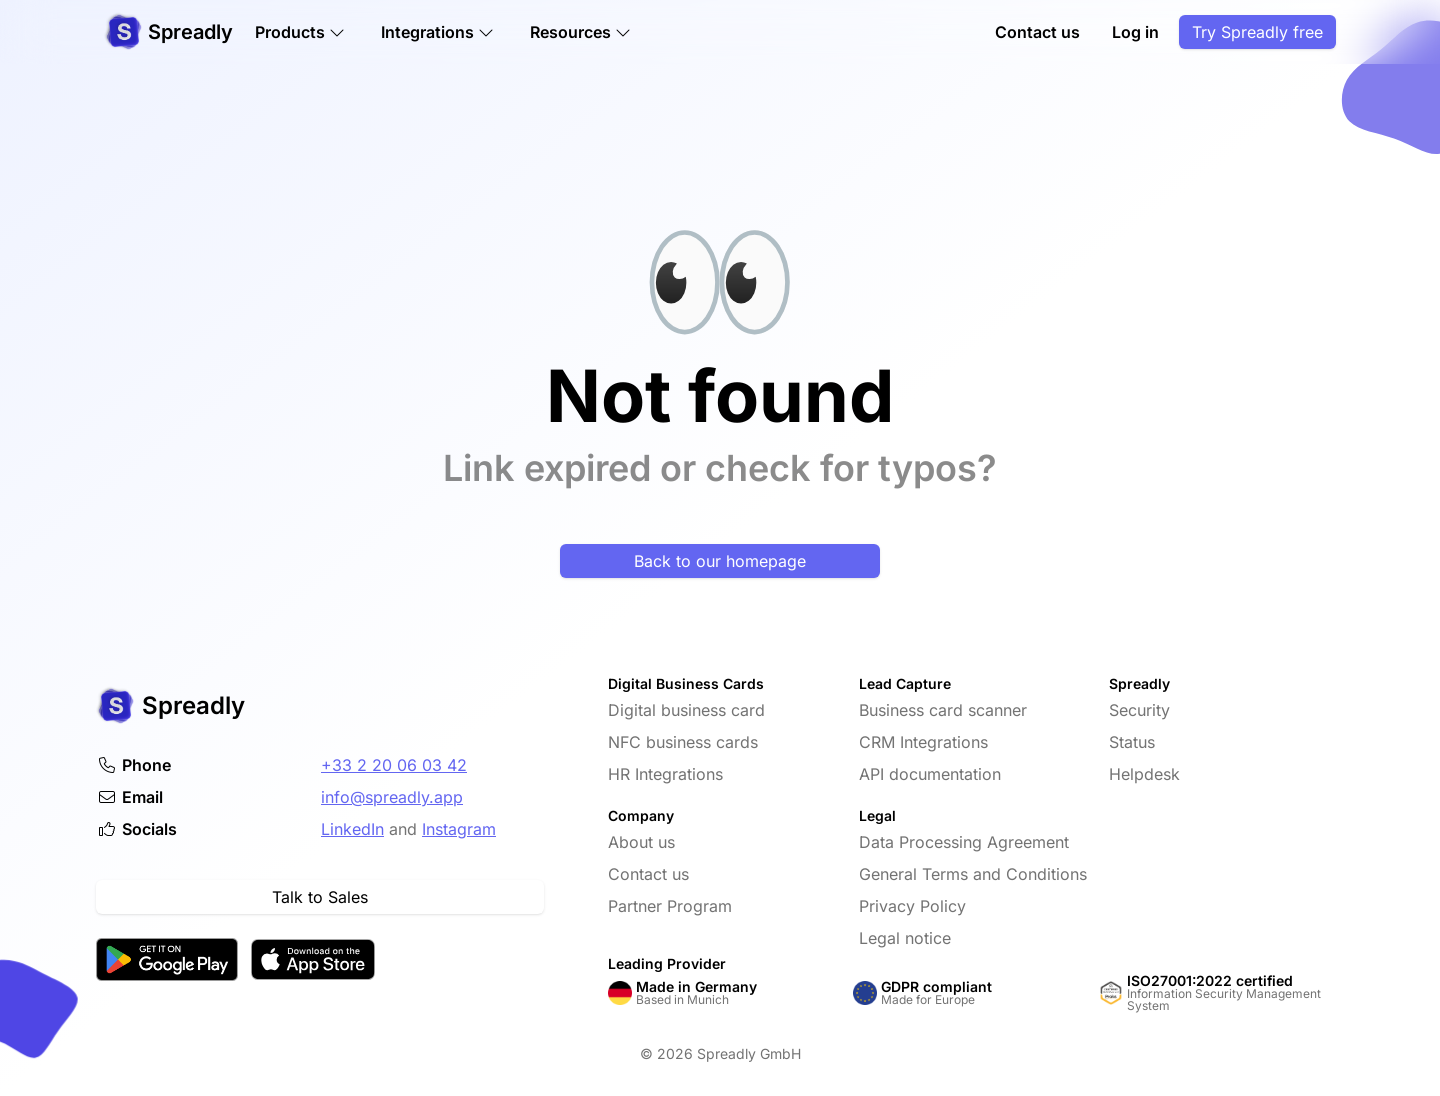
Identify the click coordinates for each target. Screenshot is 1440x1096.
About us (641, 842)
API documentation (930, 774)
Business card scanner (943, 710)
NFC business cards (683, 742)
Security (1139, 710)
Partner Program (670, 906)
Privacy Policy (912, 906)
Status (1132, 742)
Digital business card (686, 710)
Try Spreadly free (1257, 32)
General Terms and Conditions (973, 874)
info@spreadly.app (392, 797)
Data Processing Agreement (964, 842)
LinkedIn (352, 829)
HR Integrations (665, 774)
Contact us (1037, 32)
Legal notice (905, 938)
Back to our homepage (720, 561)
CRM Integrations (923, 742)
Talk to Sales (320, 897)
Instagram (459, 829)
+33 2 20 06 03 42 (394, 765)
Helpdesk (1144, 774)
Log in (1135, 32)
